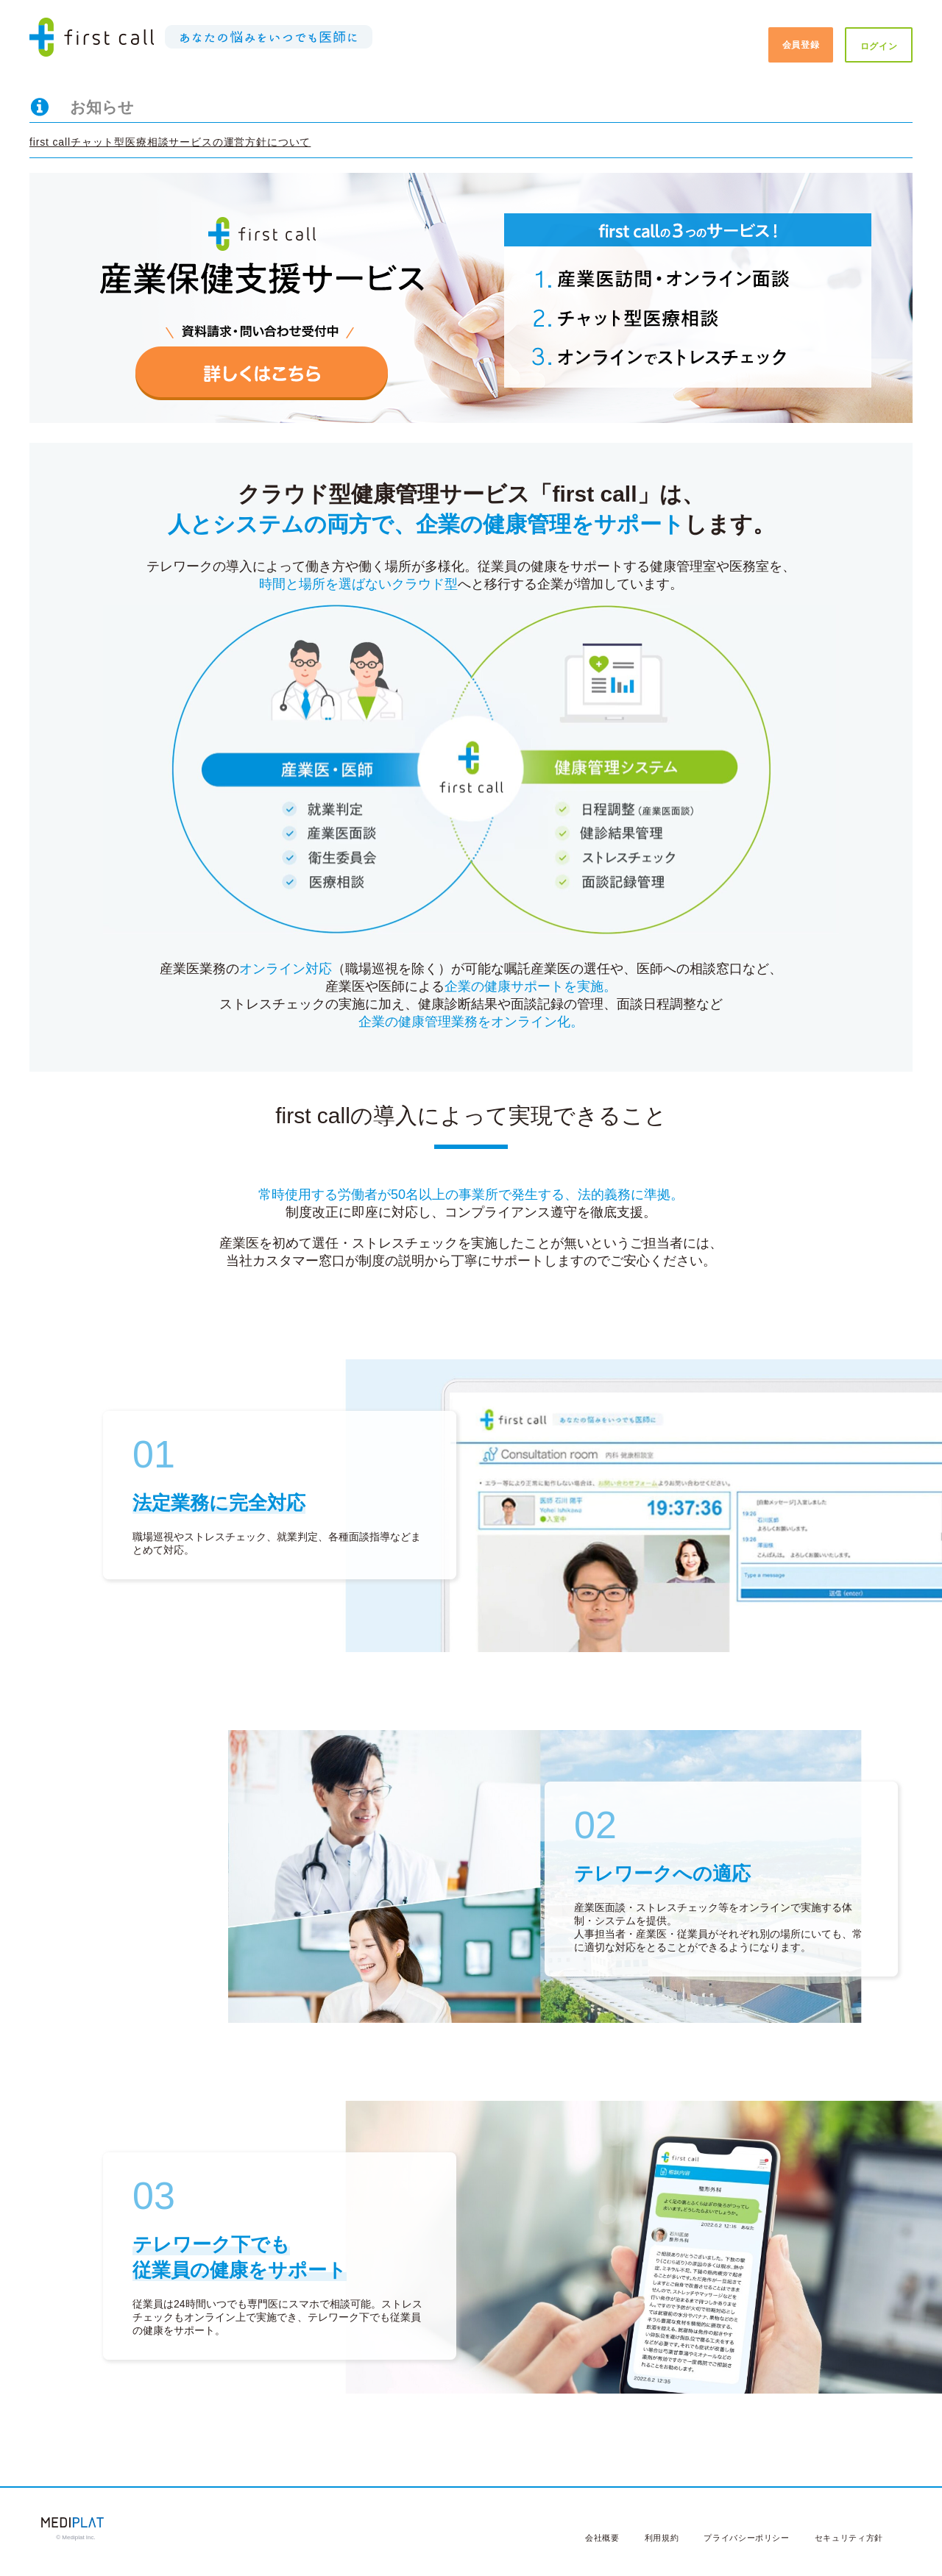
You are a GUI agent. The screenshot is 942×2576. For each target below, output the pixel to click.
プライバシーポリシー (747, 2537)
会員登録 (801, 45)
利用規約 (662, 2537)
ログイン (879, 46)
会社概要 (602, 2537)
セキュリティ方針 (849, 2537)
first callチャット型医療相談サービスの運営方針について (170, 142)
